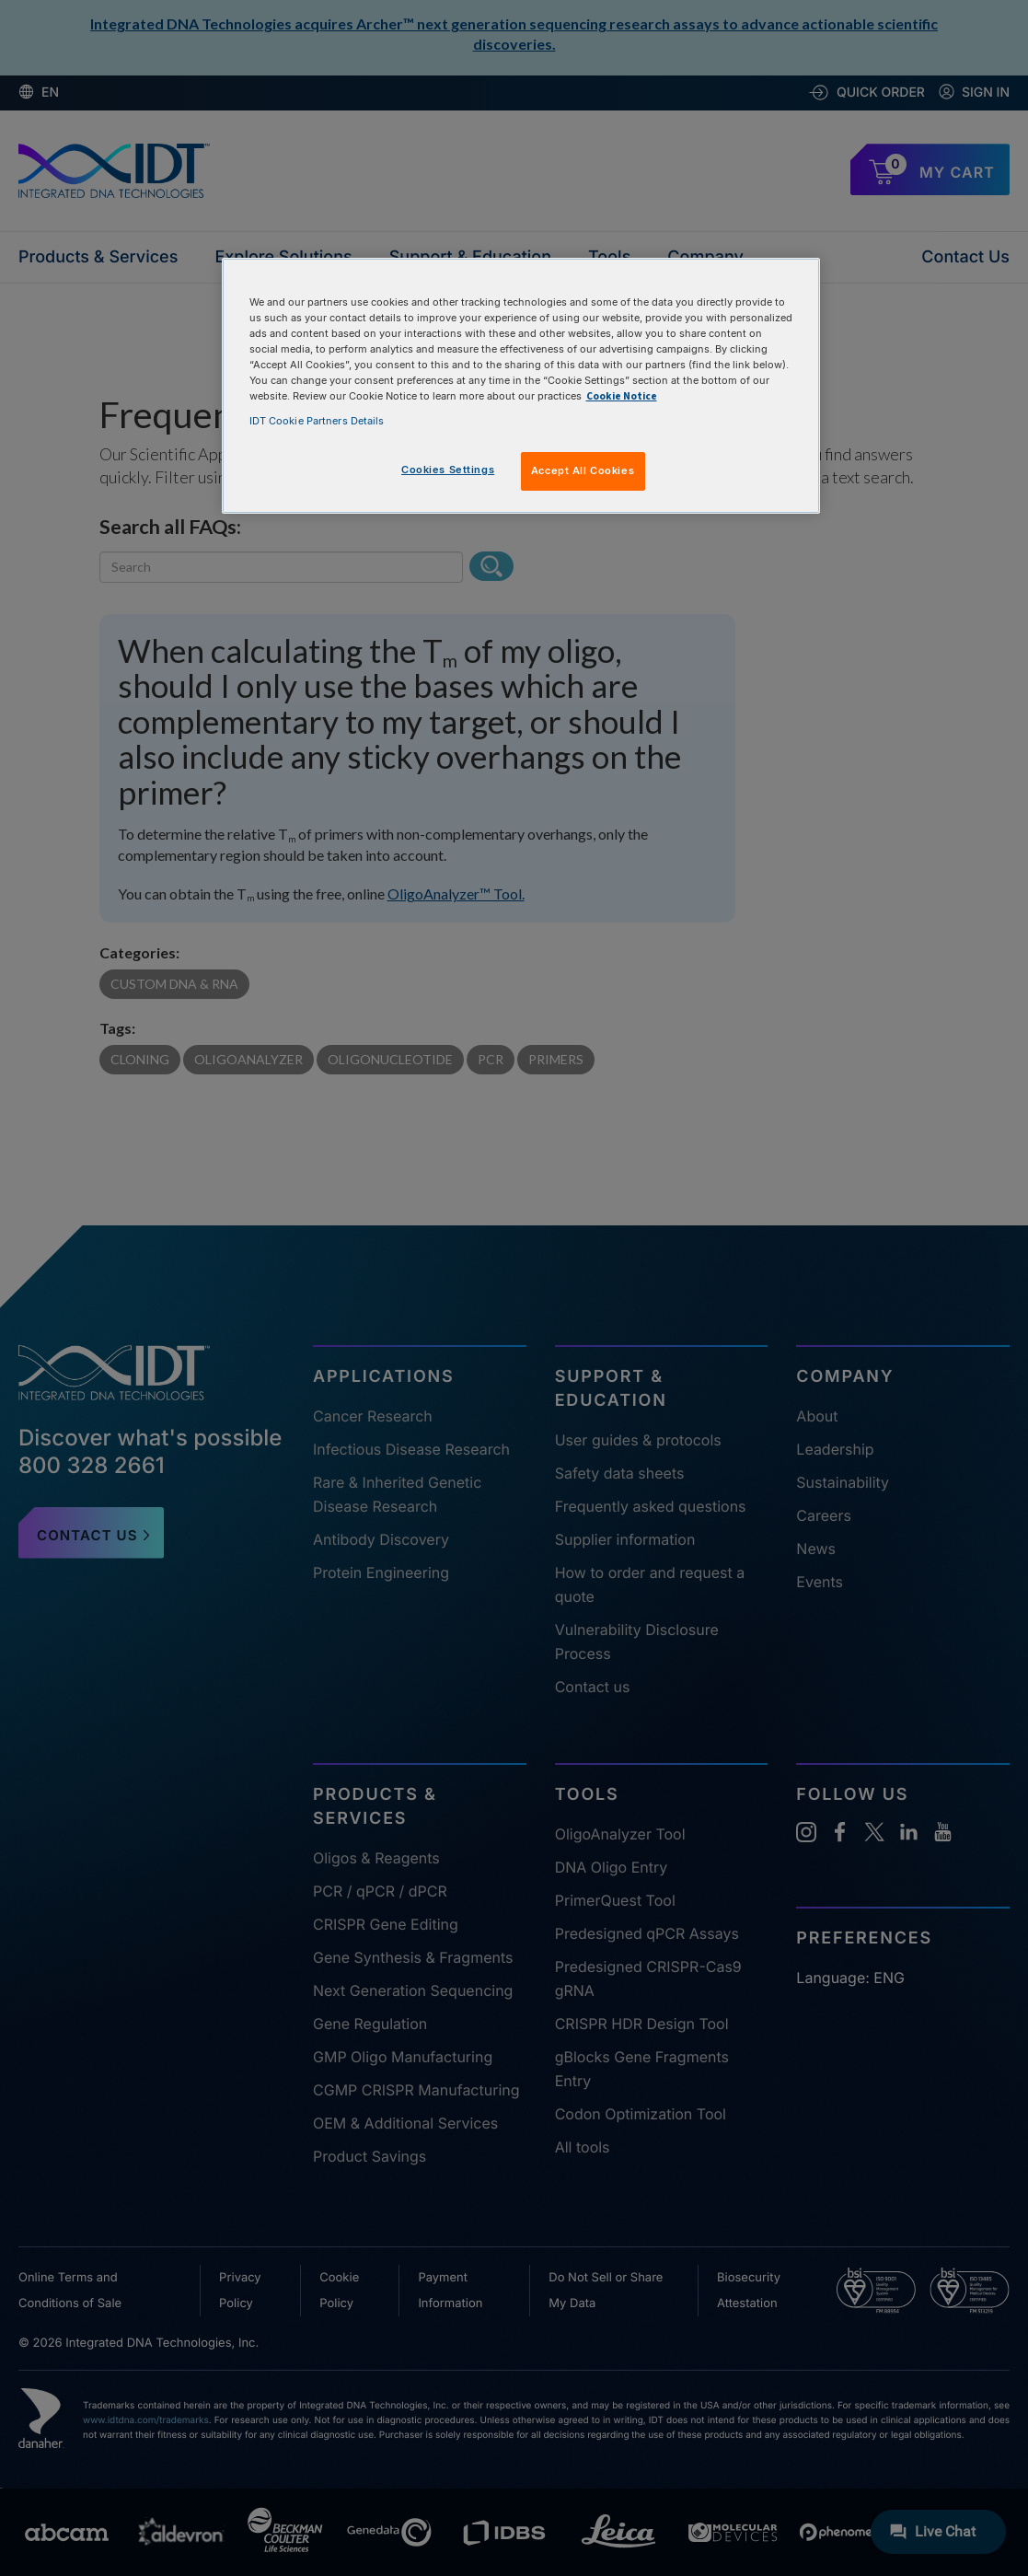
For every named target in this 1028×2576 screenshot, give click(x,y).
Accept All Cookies (582, 470)
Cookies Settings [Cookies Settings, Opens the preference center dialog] (447, 469)
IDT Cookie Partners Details (317, 420)
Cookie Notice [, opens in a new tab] (621, 396)
